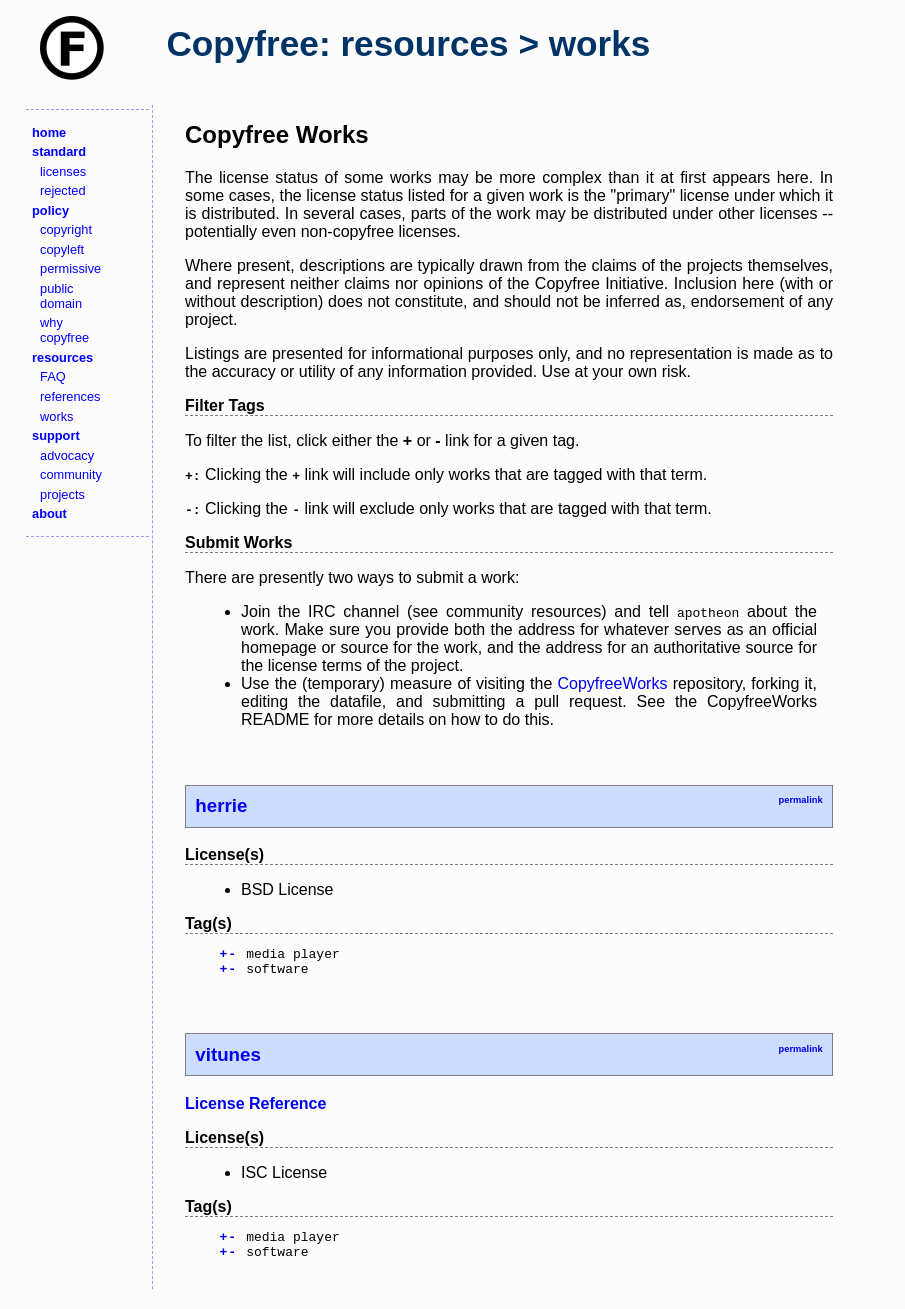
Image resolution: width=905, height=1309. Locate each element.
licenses (63, 171)
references (70, 396)
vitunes (227, 1060)
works (56, 416)
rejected (63, 190)
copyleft (62, 249)
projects (62, 494)
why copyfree (64, 330)
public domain (61, 296)
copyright (66, 229)
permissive (70, 268)
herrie (221, 805)
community (71, 474)
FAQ (53, 376)
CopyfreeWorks (612, 683)
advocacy (67, 455)
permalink (800, 800)
